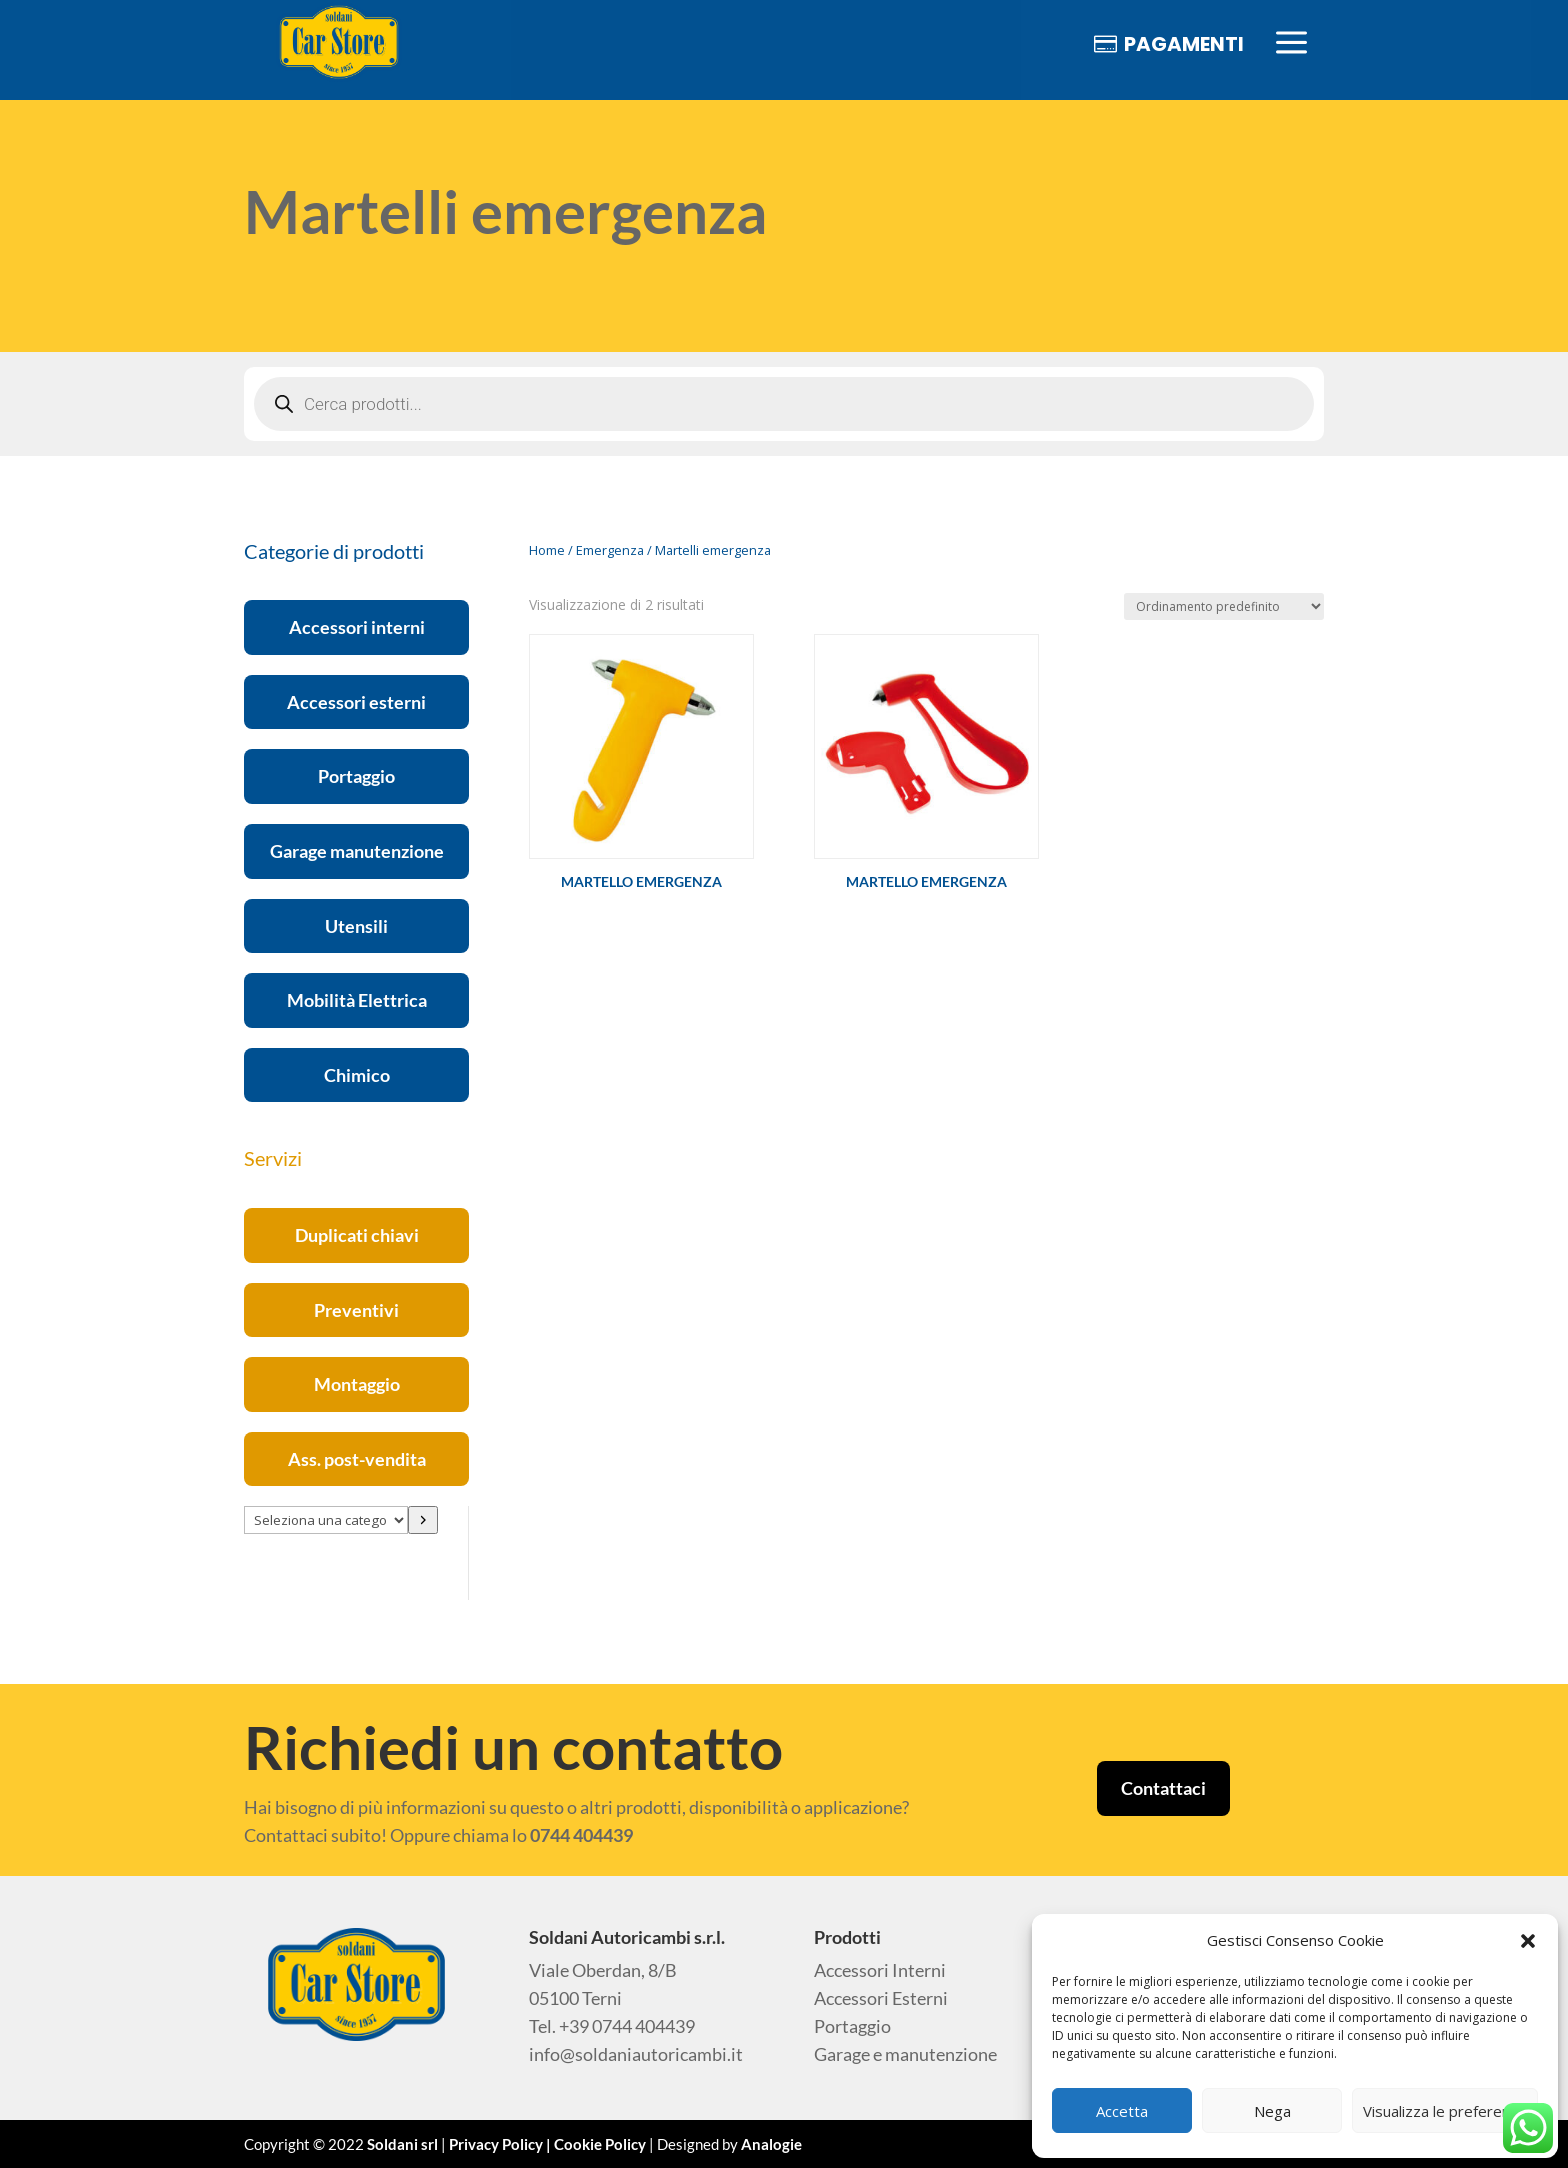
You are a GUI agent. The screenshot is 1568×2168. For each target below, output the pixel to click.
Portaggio (356, 776)
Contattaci (1163, 1788)
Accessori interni (357, 627)
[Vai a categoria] (423, 1520)
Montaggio (357, 1384)
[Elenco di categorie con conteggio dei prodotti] (326, 1520)
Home (547, 550)
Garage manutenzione (357, 851)
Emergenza (610, 550)
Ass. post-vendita (357, 1459)
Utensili (356, 926)
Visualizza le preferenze (1445, 2111)
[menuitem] (339, 43)
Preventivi (356, 1310)
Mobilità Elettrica (357, 1000)
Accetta (1122, 2111)
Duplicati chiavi (357, 1235)
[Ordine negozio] (1224, 606)
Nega (1272, 2111)
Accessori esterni (356, 702)
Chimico (357, 1075)
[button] (1528, 1941)
